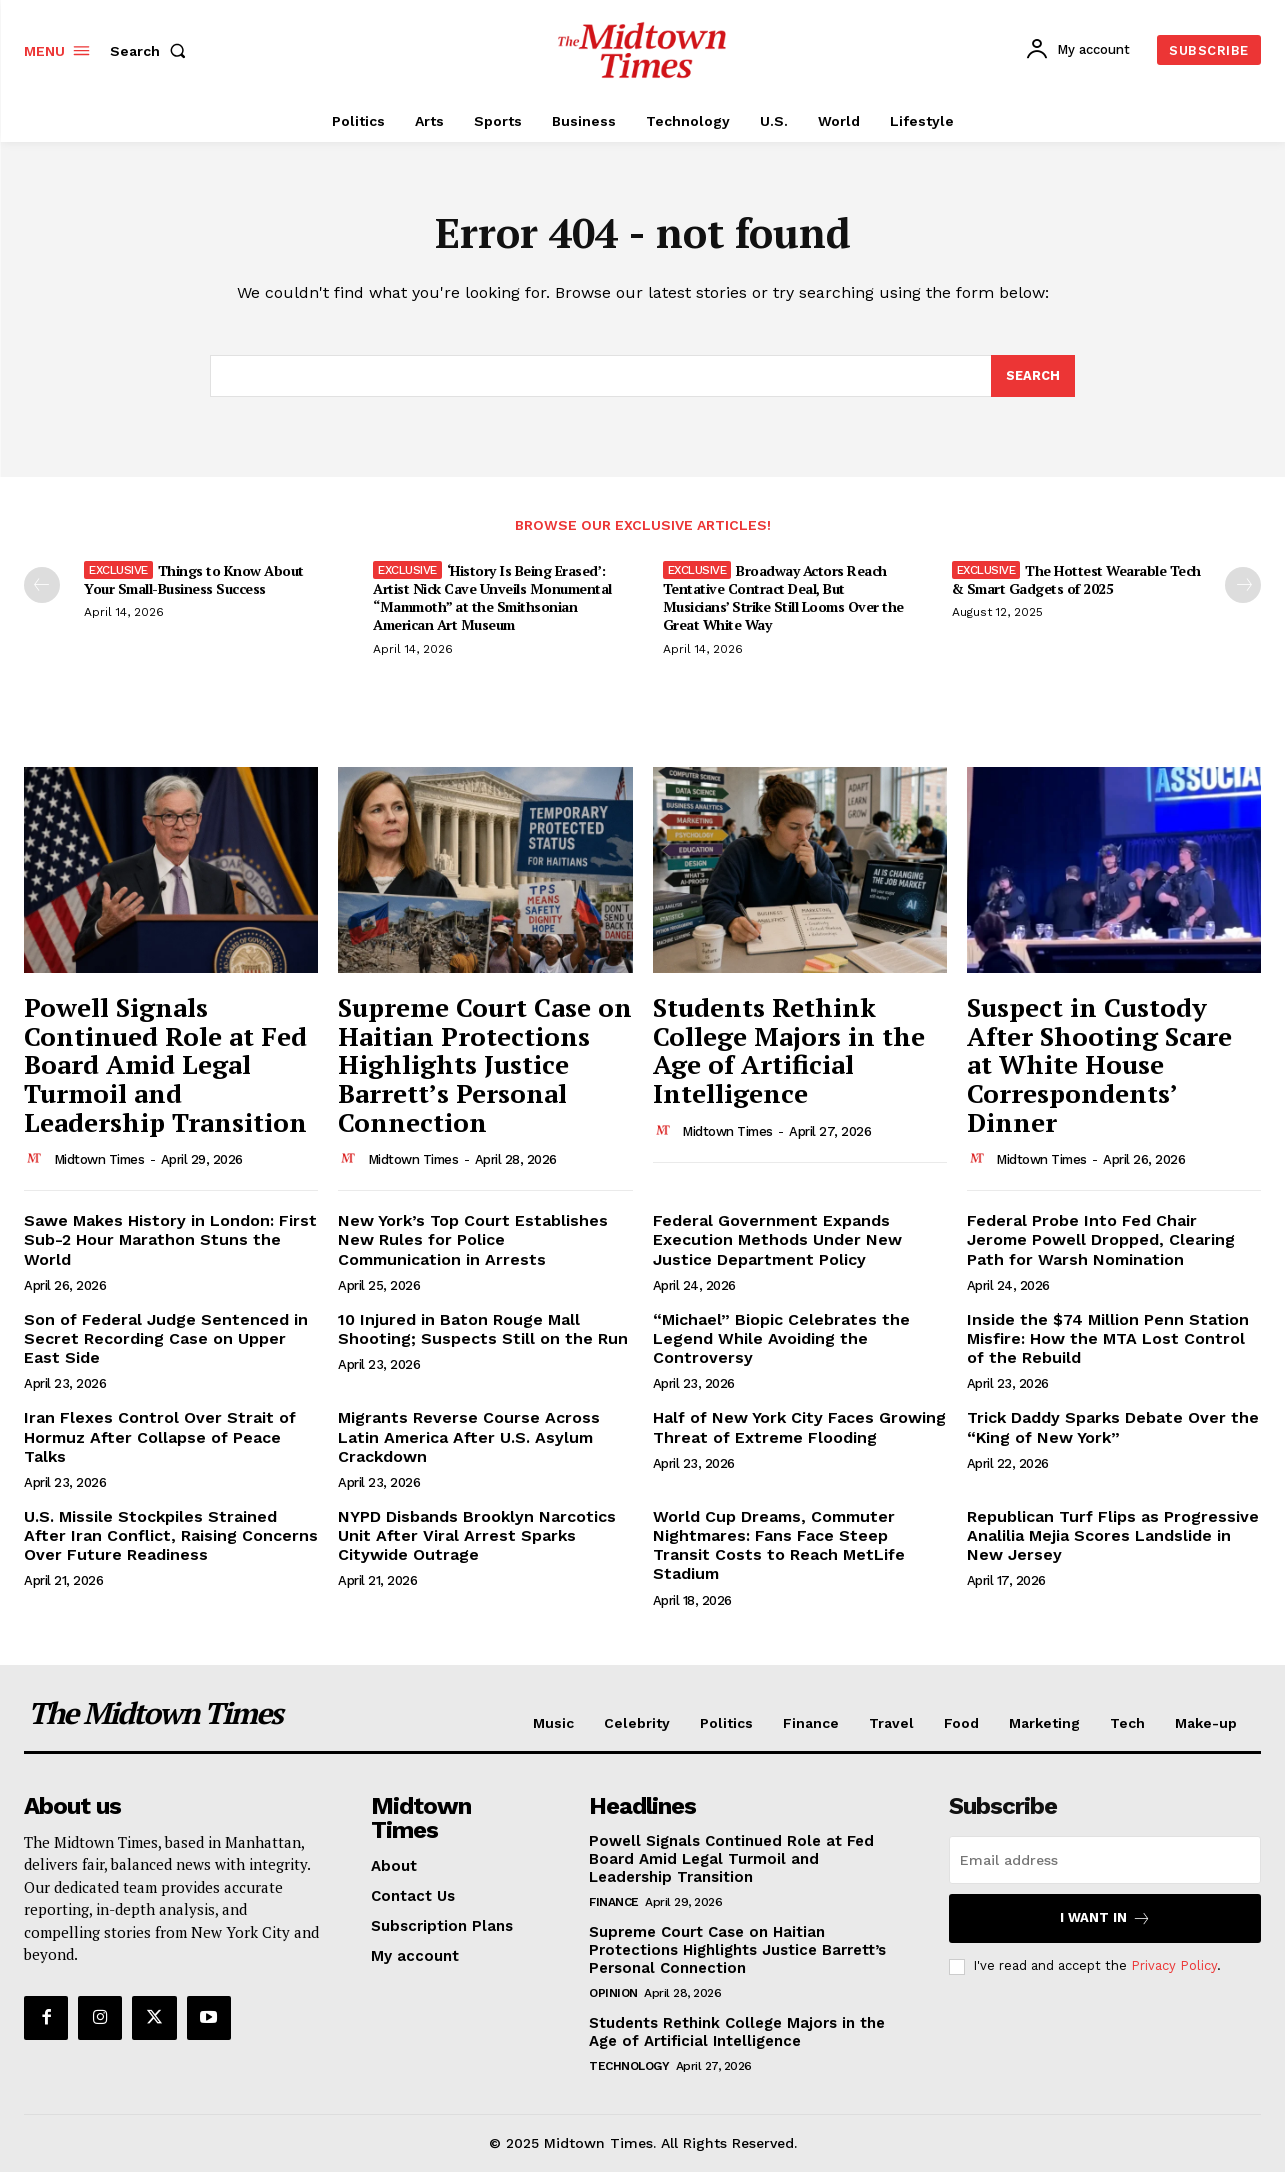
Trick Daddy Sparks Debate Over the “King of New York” (1113, 1428)
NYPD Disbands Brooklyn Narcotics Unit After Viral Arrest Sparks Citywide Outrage (477, 1536)
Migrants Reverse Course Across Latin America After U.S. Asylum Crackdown (469, 1437)
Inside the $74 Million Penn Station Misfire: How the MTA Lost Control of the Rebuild (1108, 1339)
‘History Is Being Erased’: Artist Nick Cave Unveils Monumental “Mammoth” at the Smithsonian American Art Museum (492, 599)
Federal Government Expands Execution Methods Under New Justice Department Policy (777, 1240)
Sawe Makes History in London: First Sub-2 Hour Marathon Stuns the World (170, 1240)
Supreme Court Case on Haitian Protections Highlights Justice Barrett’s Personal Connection (485, 1065)
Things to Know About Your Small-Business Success (194, 580)
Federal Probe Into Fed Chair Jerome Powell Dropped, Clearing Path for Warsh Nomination (1101, 1240)
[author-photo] (37, 1160)
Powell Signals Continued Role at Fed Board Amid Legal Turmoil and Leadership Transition (165, 1065)
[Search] (1033, 377)
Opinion (613, 1995)
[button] (152, 51)
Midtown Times (99, 1161)
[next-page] (1243, 586)
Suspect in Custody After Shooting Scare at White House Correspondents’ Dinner (1099, 1065)
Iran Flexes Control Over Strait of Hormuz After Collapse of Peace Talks (160, 1437)
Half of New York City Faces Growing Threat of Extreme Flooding (799, 1428)
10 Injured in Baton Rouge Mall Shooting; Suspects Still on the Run (483, 1330)
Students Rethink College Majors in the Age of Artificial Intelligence (789, 1051)
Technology (629, 2068)
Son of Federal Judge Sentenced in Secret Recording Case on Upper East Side (166, 1339)
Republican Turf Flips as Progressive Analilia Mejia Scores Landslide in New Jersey (1113, 1536)
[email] (1105, 1862)
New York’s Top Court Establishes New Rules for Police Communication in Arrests (473, 1240)
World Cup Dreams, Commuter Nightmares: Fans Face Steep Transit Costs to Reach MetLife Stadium (779, 1546)
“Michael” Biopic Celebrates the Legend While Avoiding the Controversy (781, 1339)
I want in (1105, 1920)
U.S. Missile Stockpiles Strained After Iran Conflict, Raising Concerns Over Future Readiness (171, 1536)
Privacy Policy (1174, 1967)
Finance (614, 1904)
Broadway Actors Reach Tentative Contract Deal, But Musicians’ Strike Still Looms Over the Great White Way (783, 599)
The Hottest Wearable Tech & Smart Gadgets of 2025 (1076, 580)
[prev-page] (42, 586)
